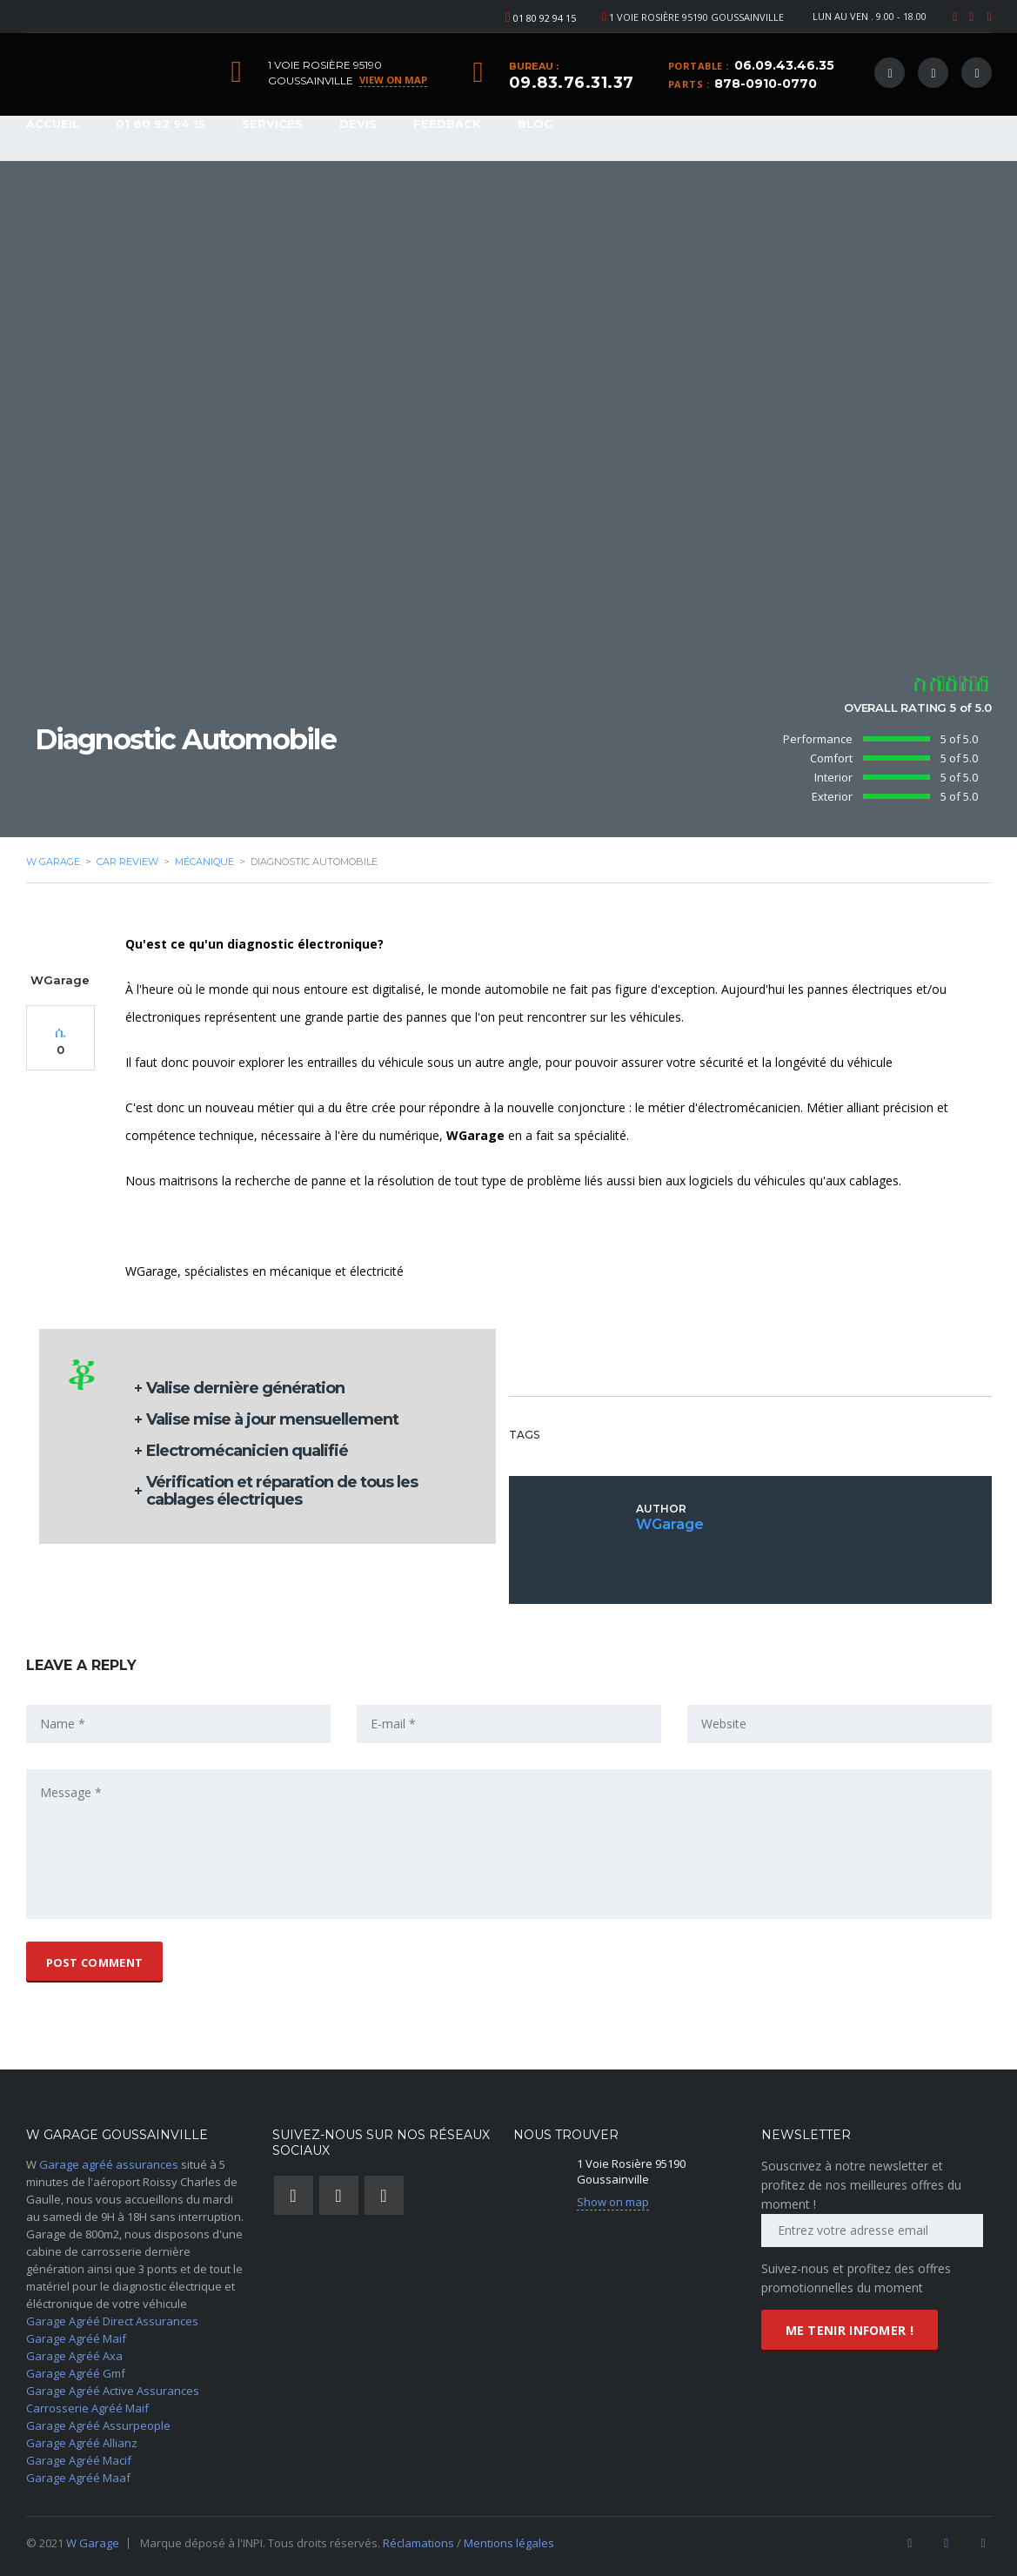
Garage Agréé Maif (76, 2338)
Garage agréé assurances (108, 2164)
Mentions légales (509, 2543)
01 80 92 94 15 (544, 17)
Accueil (52, 124)
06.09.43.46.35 (784, 65)
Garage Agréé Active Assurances (112, 2390)
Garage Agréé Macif (78, 2460)
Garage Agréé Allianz (81, 2443)
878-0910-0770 (765, 83)
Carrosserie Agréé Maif (87, 2408)
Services (272, 124)
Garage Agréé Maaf (78, 2477)
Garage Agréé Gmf (75, 2373)
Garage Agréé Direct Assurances (112, 2321)
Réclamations (420, 2543)
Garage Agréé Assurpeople (98, 2425)
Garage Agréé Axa (74, 2356)
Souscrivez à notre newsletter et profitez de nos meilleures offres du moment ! (861, 2184)
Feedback (447, 124)
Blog (535, 124)
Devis (358, 124)
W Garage (92, 2543)
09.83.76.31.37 (571, 82)
